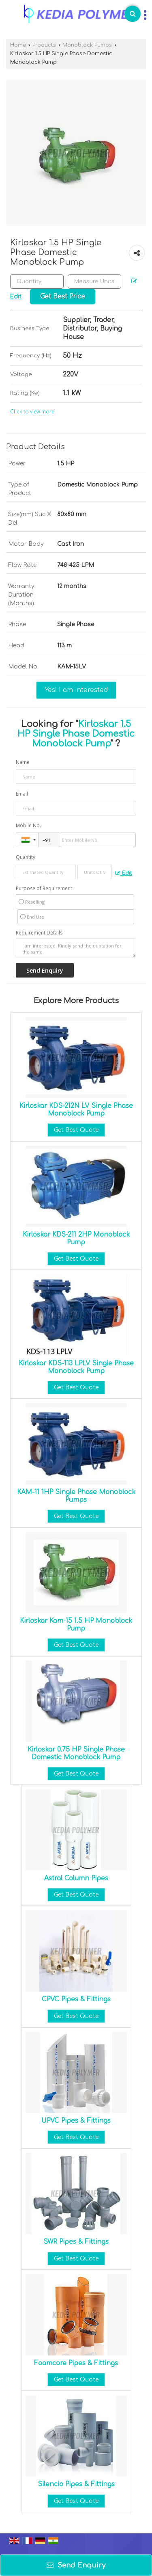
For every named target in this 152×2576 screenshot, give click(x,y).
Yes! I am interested (76, 690)
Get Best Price (62, 296)
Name (23, 762)
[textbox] (94, 281)
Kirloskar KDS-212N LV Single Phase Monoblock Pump (76, 1109)
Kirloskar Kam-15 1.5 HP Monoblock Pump (76, 1624)
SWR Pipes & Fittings (76, 2241)
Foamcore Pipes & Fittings (76, 2363)
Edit (123, 873)
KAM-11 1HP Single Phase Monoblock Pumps (76, 1495)
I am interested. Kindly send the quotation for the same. (76, 948)
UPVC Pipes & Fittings (76, 2120)
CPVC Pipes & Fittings (76, 1999)
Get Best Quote (76, 1130)
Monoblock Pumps (87, 45)
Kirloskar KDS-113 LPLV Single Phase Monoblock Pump (76, 1367)
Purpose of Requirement (44, 888)
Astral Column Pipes (76, 1878)
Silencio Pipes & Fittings (76, 2484)
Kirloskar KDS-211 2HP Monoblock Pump (76, 1238)
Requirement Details (39, 933)
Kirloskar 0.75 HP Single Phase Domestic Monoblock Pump (76, 1753)
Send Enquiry (76, 2565)
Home (18, 45)
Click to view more (32, 412)
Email (22, 793)
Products (44, 45)
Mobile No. (28, 825)
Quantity (25, 857)
